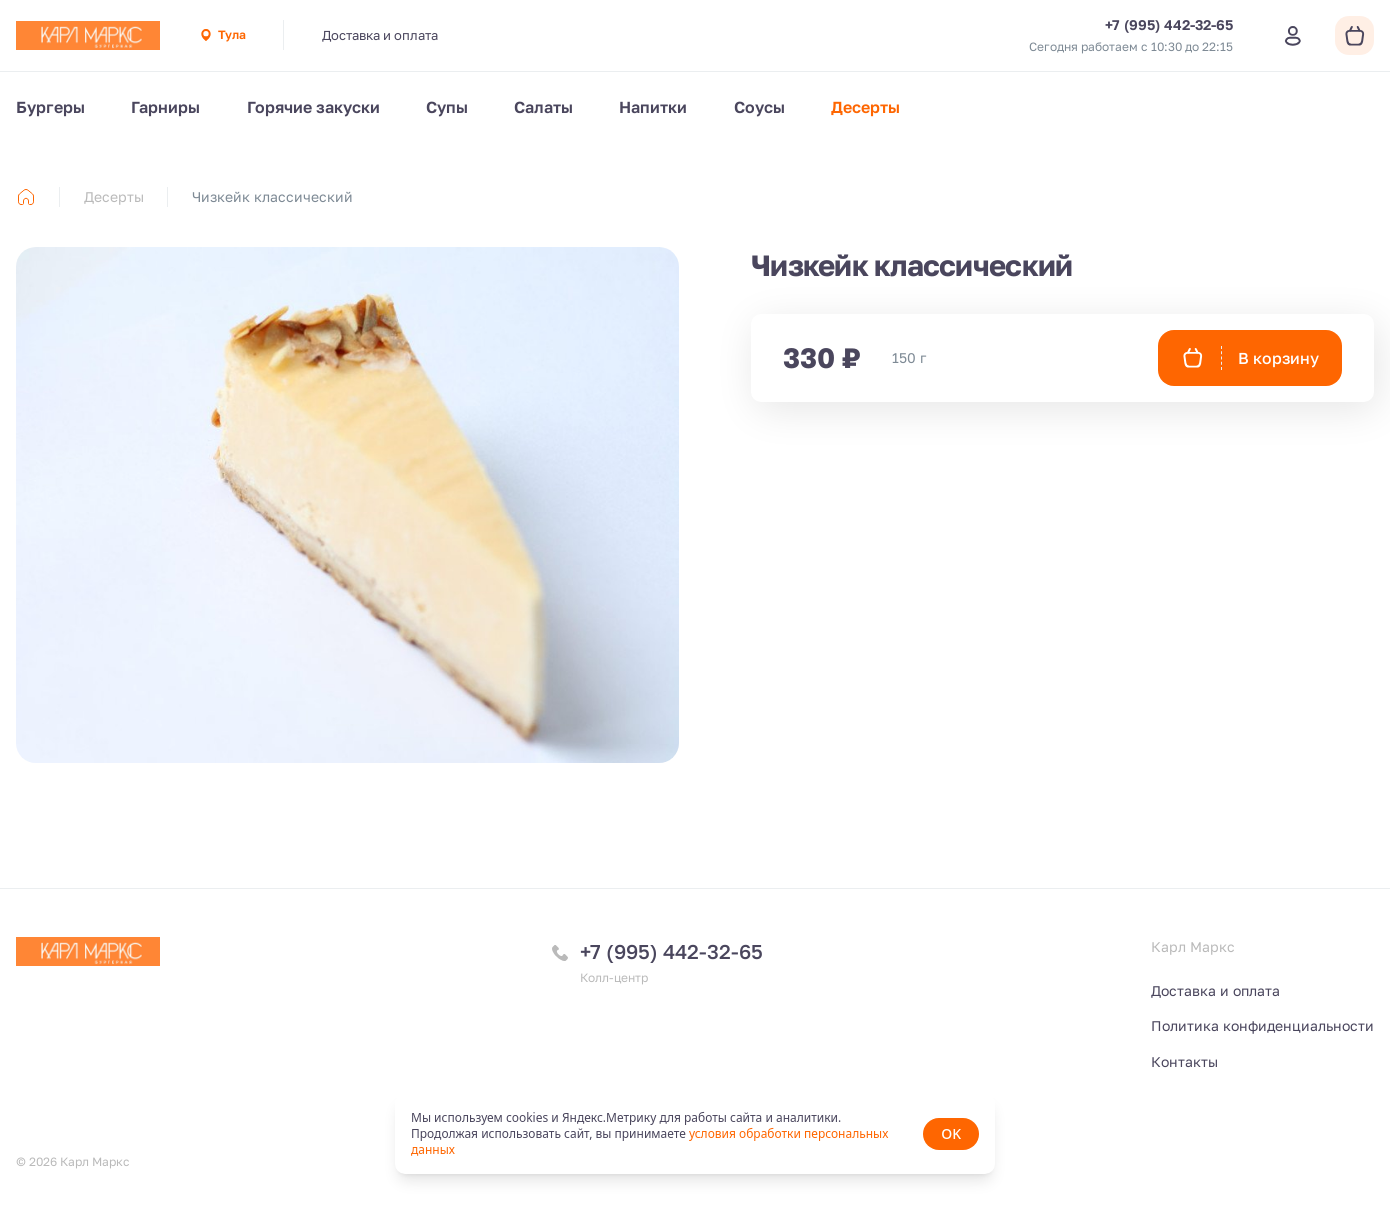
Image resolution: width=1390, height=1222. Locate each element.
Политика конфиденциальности (1262, 1025)
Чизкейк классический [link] (272, 196)
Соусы (759, 107)
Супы (447, 107)
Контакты (1184, 1061)
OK (951, 1133)
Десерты (865, 107)
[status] (695, 1134)
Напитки (653, 107)
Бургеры (50, 107)
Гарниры (165, 107)
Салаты (543, 107)
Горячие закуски (313, 107)
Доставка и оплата (380, 35)
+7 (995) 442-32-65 (671, 951)
